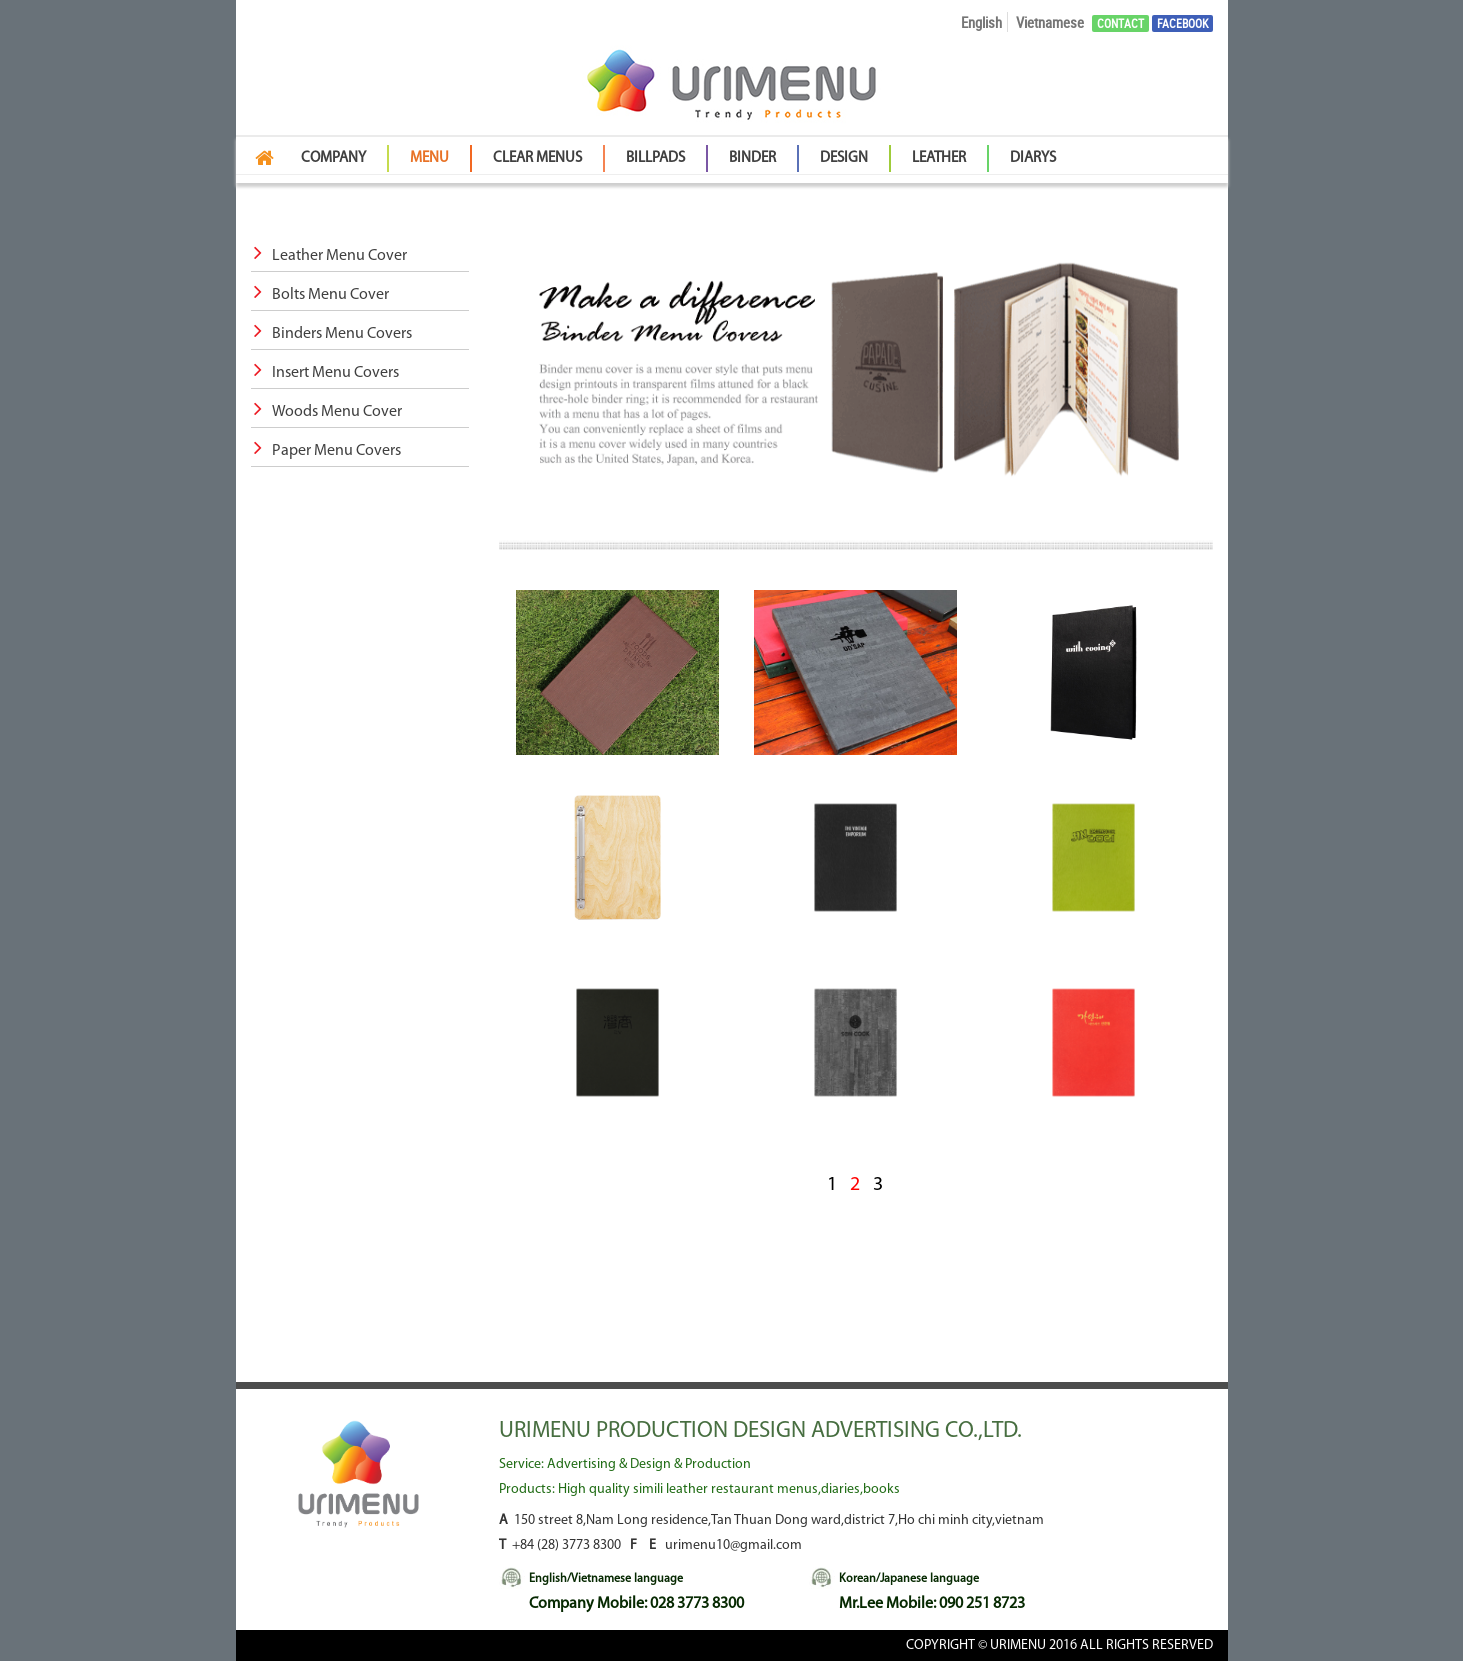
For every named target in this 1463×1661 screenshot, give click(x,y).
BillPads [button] (655, 158)
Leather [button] (939, 158)
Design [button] (844, 158)
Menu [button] (429, 158)
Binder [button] (752, 158)
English (981, 22)
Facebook (1182, 23)
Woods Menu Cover (326, 412)
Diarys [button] (1033, 158)
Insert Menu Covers (325, 373)
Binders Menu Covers (331, 334)
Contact (1120, 23)
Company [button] (333, 158)
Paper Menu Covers (326, 451)
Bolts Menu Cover (320, 295)
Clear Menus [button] (537, 158)
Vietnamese (1050, 22)
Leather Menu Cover (329, 256)
